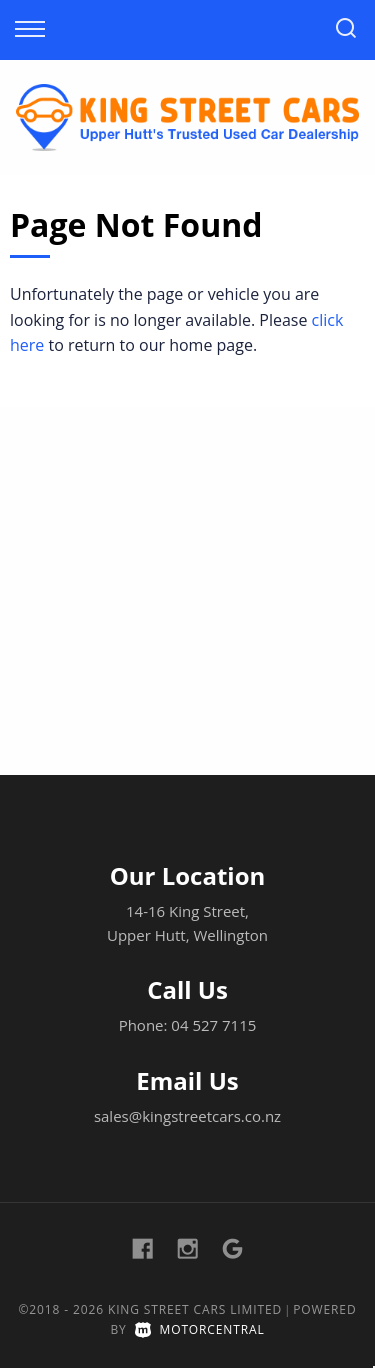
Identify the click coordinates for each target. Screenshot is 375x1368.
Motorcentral (200, 1329)
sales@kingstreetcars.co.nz (187, 1116)
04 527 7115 (213, 1025)
